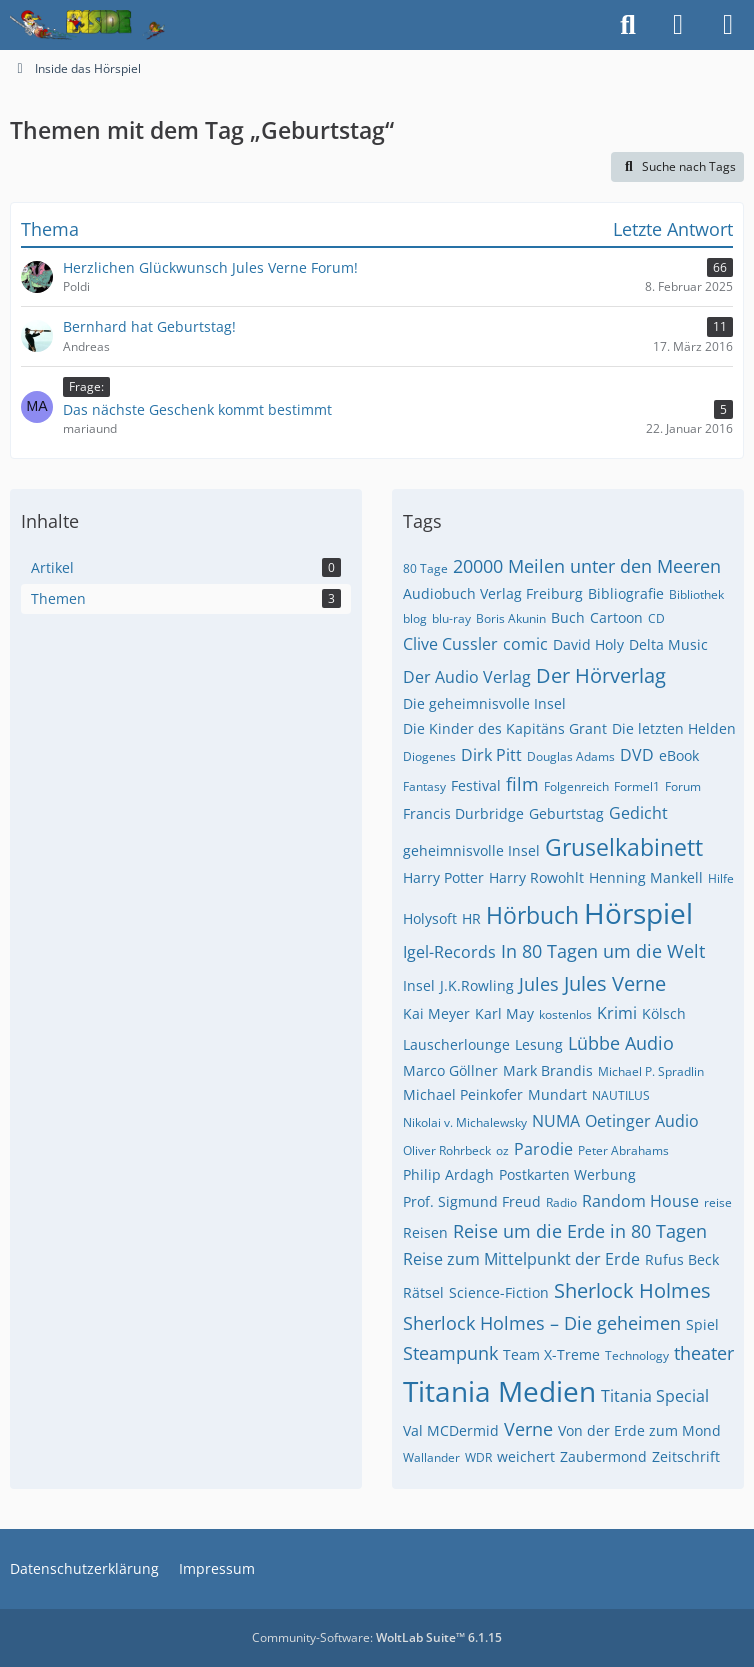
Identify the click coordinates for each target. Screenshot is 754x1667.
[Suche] (628, 25)
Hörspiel (638, 913)
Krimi (617, 1013)
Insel (419, 985)
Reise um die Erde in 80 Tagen (580, 1231)
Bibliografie (626, 593)
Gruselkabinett (624, 847)
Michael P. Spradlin (651, 1071)
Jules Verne (615, 983)
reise (718, 1202)
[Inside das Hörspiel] (87, 25)
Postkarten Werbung (567, 1174)
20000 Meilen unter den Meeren (587, 566)
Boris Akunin (511, 618)
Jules (539, 984)
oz (502, 1150)
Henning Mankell (646, 877)
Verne (528, 1429)
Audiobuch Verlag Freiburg (493, 593)
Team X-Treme (551, 1354)
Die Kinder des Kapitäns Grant (505, 728)
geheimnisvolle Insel (471, 850)
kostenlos (565, 1014)
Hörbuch (532, 915)
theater (704, 1353)
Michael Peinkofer (463, 1094)
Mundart (557, 1094)
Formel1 (637, 786)
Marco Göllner (450, 1070)
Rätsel (423, 1292)
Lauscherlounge (456, 1044)
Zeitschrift (686, 1456)
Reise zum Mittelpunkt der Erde (521, 1259)
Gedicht (638, 813)
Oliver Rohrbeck (447, 1150)
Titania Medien (499, 1391)
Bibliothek (696, 594)
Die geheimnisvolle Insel (484, 703)
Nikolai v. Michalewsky (465, 1122)
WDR (478, 1457)
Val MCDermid (451, 1430)
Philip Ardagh (448, 1174)
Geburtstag (566, 813)
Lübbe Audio (621, 1043)
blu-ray (451, 618)
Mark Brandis (548, 1070)
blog (415, 618)
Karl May (504, 1013)
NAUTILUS (621, 1095)
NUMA (556, 1121)
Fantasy (424, 786)
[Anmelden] (678, 25)
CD (656, 618)
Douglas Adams (571, 756)
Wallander (431, 1457)
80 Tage (425, 568)
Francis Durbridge (463, 813)
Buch (568, 617)
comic (525, 644)
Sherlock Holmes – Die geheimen (542, 1323)
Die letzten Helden (674, 728)
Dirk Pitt (491, 755)
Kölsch (664, 1013)
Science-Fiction (499, 1292)
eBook (679, 755)
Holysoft (430, 918)
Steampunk (450, 1353)
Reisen (425, 1232)
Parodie (543, 1149)
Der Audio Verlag (467, 677)
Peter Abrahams (623, 1150)
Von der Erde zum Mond (639, 1430)
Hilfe (721, 878)
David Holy (588, 644)
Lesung (539, 1044)
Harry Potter (443, 877)
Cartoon (616, 617)
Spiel (702, 1324)
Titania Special (655, 1396)
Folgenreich (576, 786)
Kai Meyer (436, 1013)
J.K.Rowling (477, 985)
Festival (476, 785)
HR (471, 918)
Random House (640, 1201)
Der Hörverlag (601, 675)
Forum (683, 786)
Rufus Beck (682, 1259)
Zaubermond (603, 1456)
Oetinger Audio (642, 1121)
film (522, 784)
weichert (526, 1456)
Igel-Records (449, 952)
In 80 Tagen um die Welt (603, 951)
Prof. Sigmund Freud (472, 1201)
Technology (637, 1355)
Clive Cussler (450, 644)
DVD (637, 755)
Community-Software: (377, 1637)
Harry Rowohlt (536, 877)
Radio (561, 1202)
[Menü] (728, 25)
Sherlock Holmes (632, 1290)
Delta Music (668, 644)
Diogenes (429, 756)
